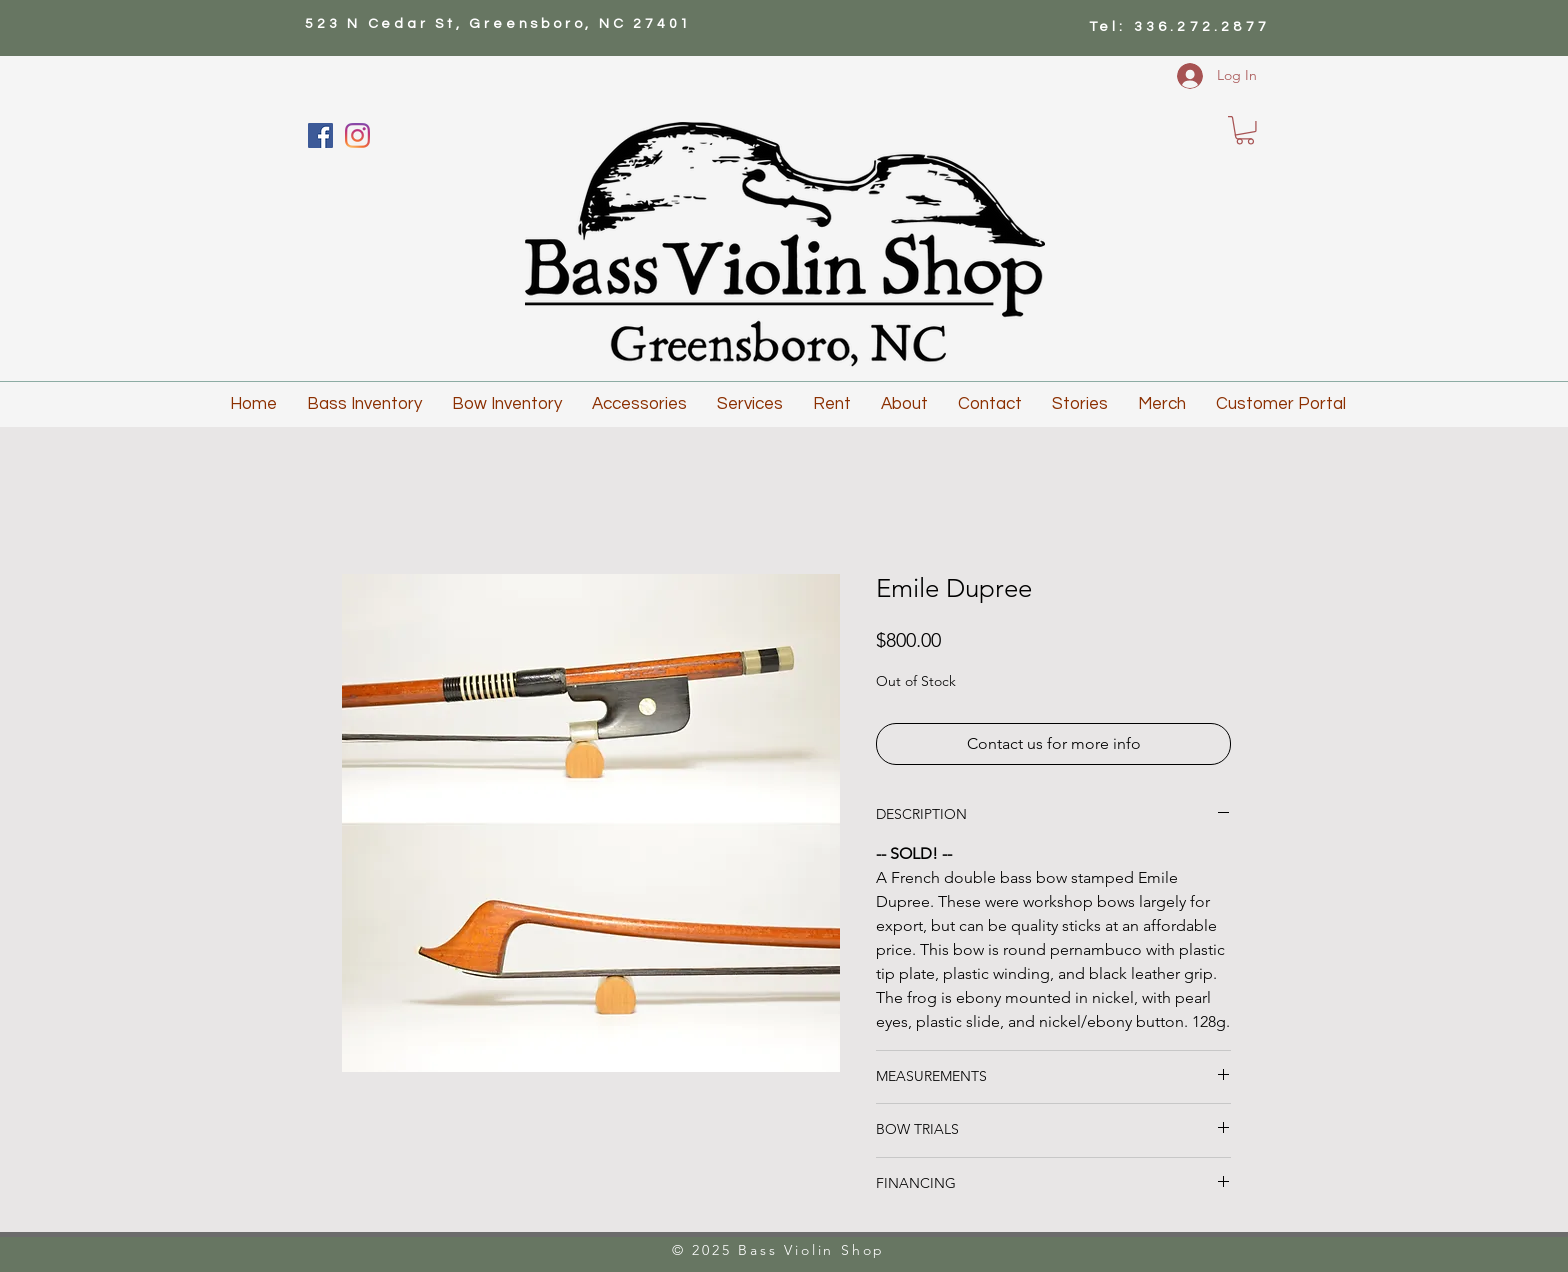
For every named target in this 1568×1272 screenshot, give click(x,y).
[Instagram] (357, 135)
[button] (1245, 130)
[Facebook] (320, 135)
